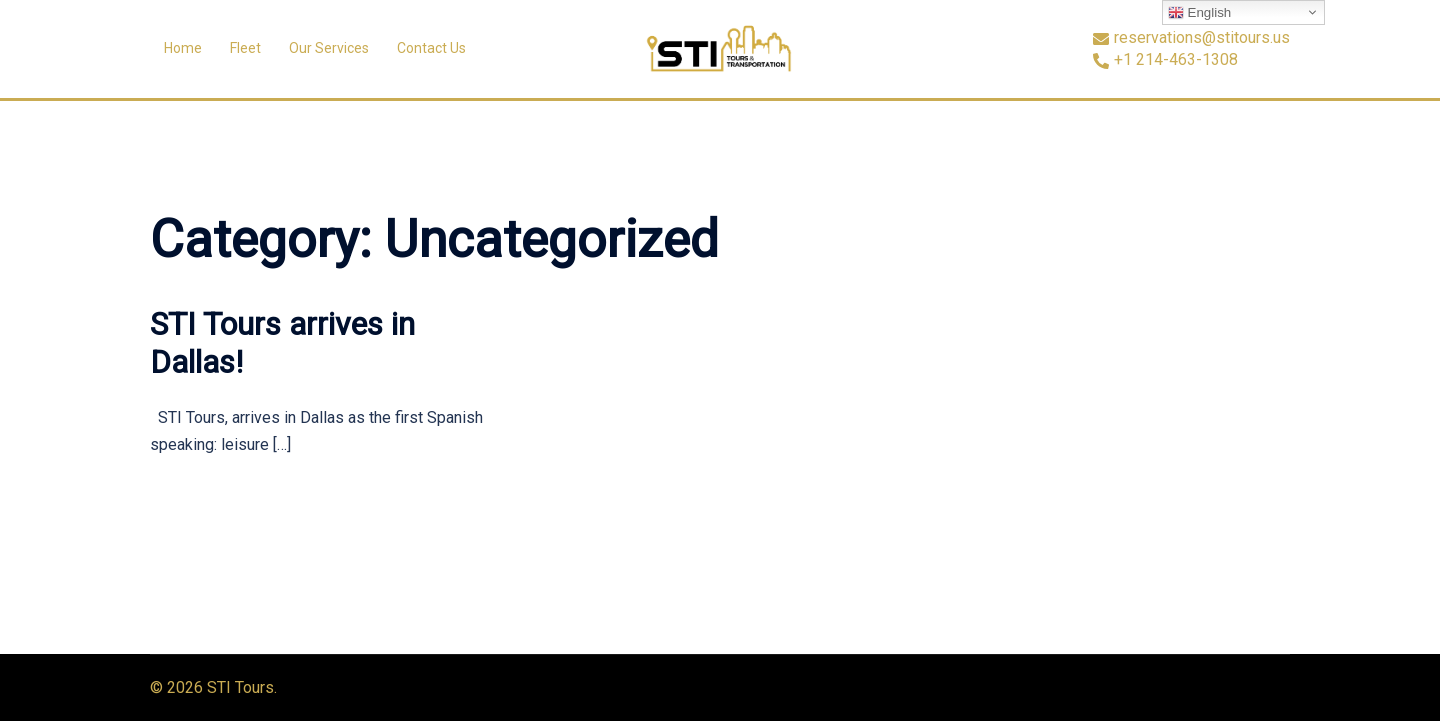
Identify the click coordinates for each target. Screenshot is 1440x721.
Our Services (329, 48)
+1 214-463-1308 (1165, 60)
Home (183, 48)
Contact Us (431, 48)
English (1199, 13)
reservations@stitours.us (1191, 38)
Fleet (245, 48)
